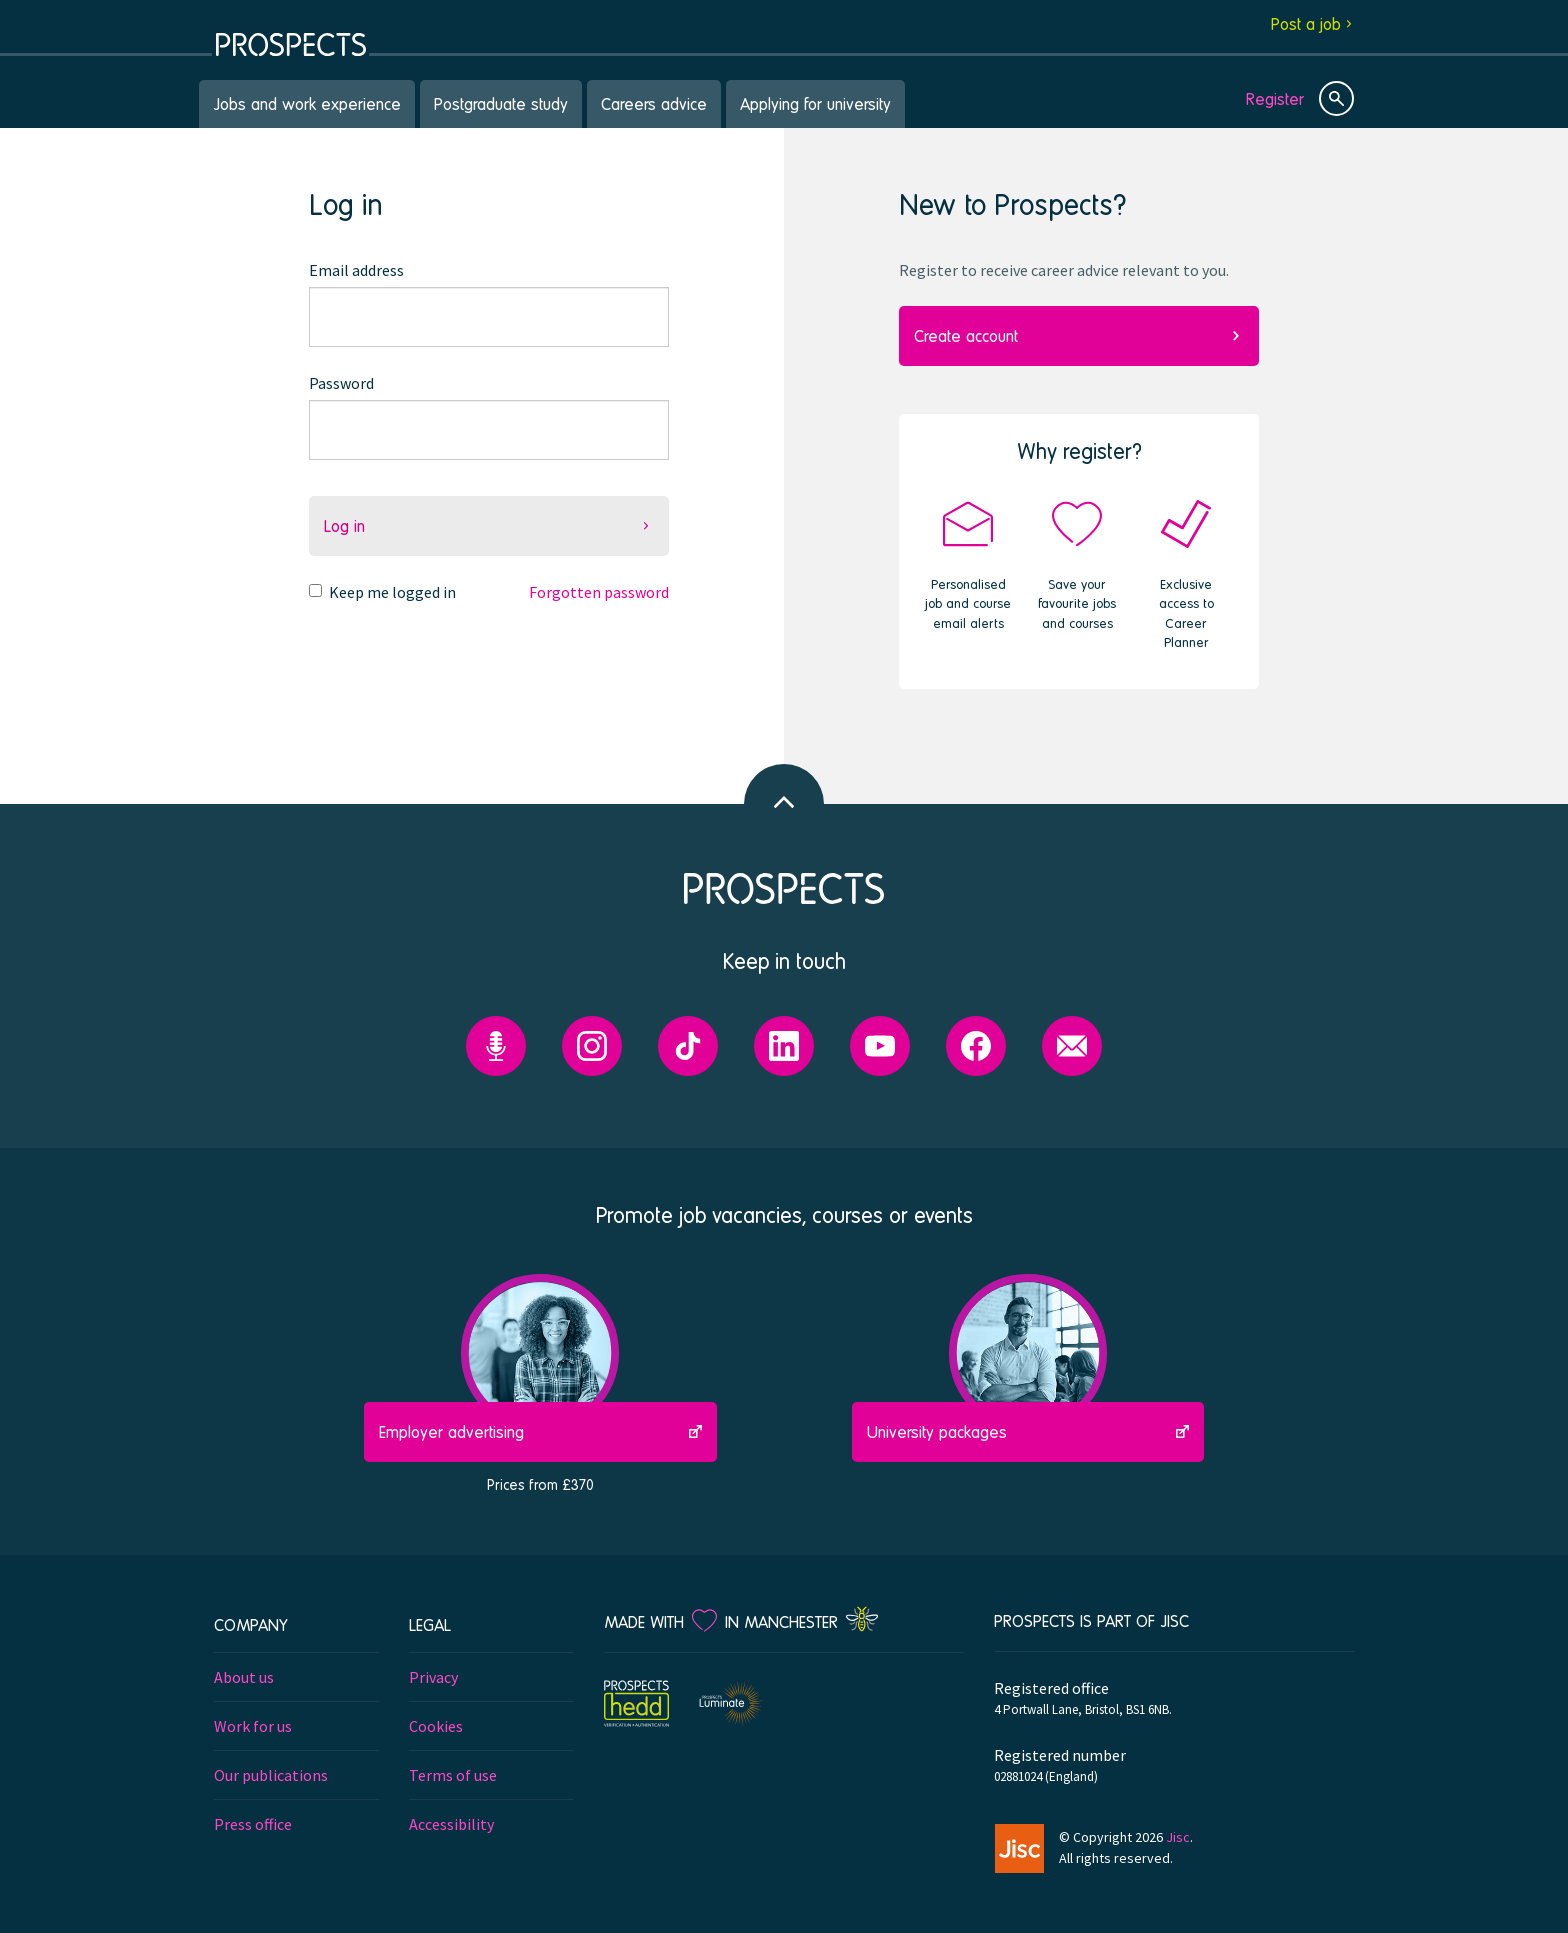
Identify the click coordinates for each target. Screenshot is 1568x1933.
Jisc (1178, 1837)
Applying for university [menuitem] (815, 103)
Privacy (433, 1677)
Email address (356, 270)
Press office (253, 1824)
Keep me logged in (392, 592)
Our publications (271, 1775)
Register (1275, 98)
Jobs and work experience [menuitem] (307, 103)
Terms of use (453, 1775)
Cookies (436, 1726)
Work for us (253, 1726)
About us (244, 1677)
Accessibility (451, 1824)
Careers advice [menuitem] (654, 103)
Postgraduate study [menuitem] (501, 103)
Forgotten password (599, 592)
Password (341, 383)
